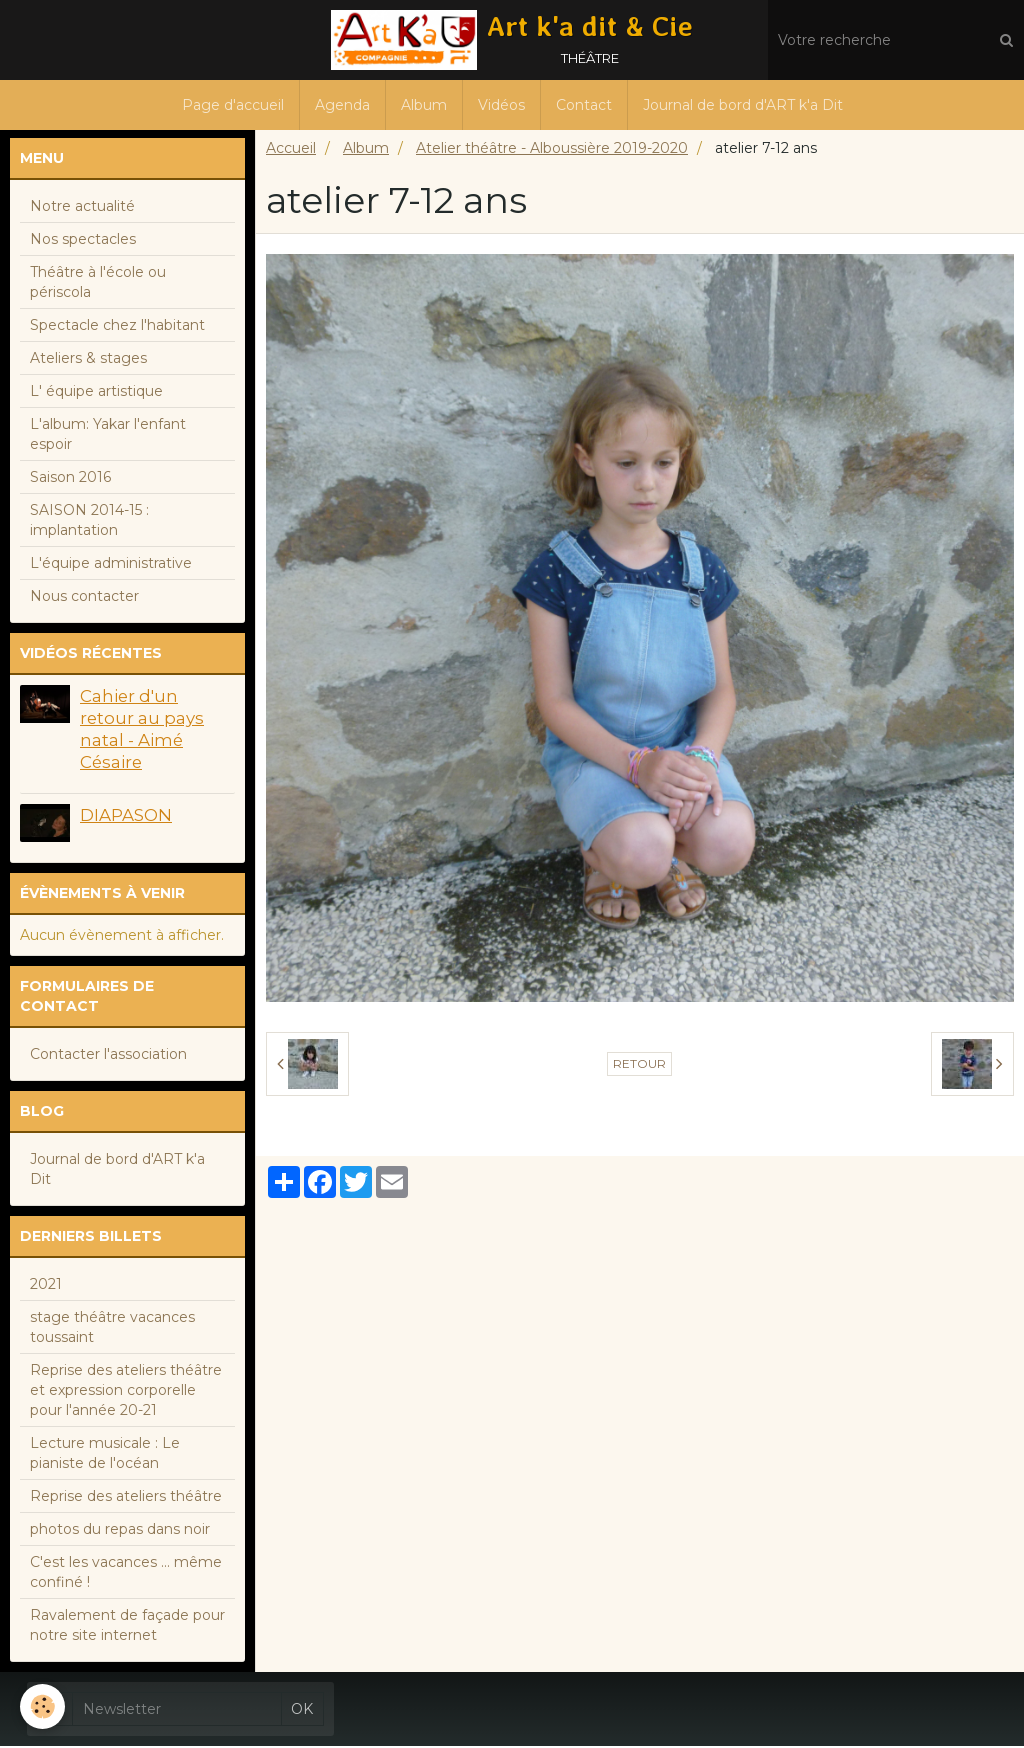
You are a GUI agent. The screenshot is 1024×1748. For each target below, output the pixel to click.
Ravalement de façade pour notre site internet (127, 1627)
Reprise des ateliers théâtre (126, 1498)
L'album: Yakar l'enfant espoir (108, 436)
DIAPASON (126, 817)
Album (424, 105)
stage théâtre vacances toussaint (112, 1329)
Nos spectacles (83, 241)
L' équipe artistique (96, 393)
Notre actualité (82, 208)
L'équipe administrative (111, 565)
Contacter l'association (108, 1056)
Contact (584, 105)
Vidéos (501, 105)
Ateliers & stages (88, 360)
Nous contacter (84, 598)
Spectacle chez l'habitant (117, 327)
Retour (639, 1065)
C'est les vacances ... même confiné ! (126, 1574)
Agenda (342, 105)
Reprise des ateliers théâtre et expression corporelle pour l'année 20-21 (126, 1392)
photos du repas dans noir (120, 1531)
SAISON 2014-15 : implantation (89, 522)
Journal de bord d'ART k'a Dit (743, 105)
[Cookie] (42, 1706)
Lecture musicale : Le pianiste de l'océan (105, 1455)
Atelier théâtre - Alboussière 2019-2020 (552, 150)
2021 (46, 1286)
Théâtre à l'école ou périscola (98, 284)
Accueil (291, 150)
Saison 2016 (70, 479)
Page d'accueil (233, 105)
